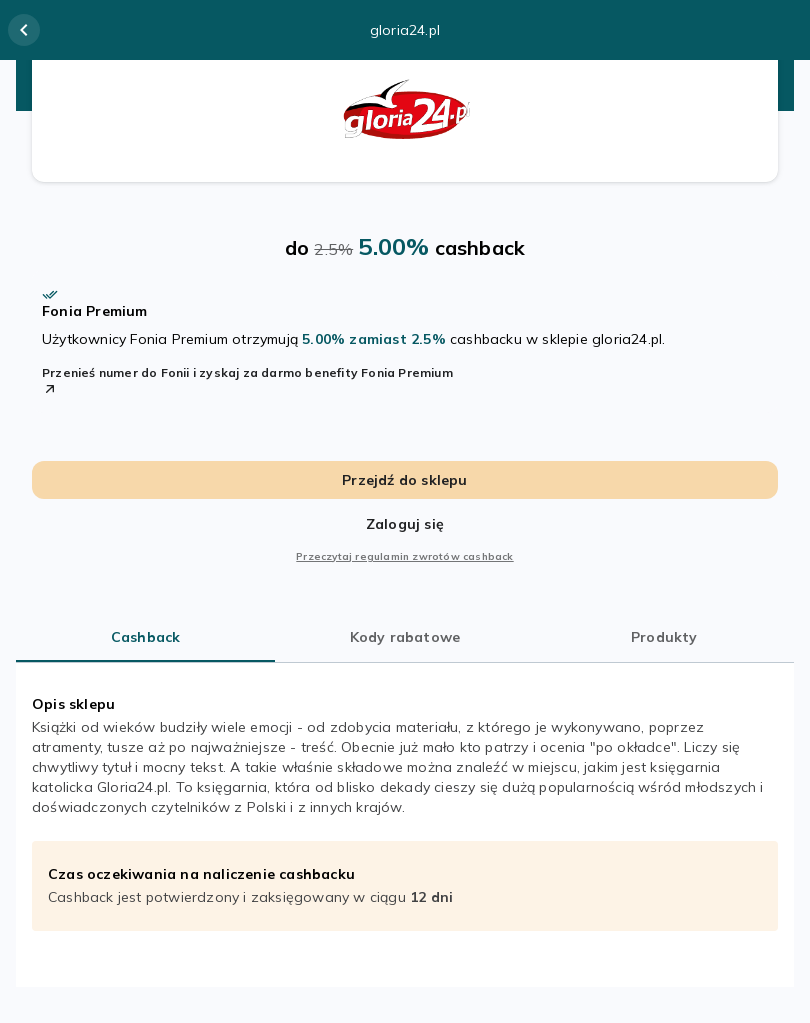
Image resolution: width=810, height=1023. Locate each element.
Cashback (146, 637)
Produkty (664, 637)
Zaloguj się (405, 524)
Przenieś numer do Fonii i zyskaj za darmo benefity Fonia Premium (247, 381)
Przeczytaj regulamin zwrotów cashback (404, 556)
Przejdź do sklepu (404, 480)
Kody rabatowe (405, 637)
